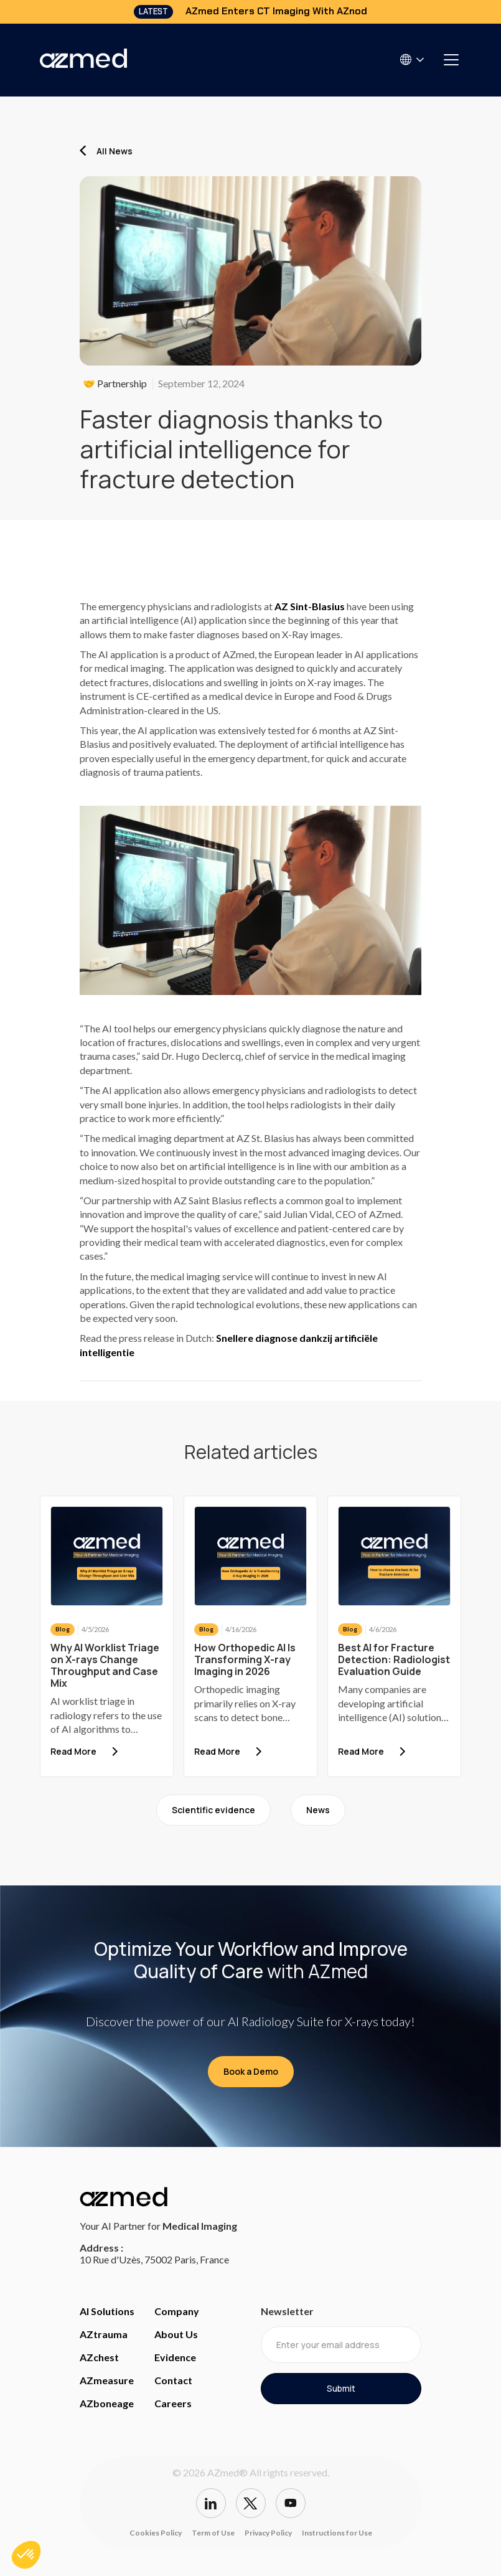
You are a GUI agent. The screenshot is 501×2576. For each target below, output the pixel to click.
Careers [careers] (173, 2403)
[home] (83, 60)
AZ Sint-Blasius (309, 606)
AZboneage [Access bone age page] (107, 2403)
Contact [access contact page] (173, 2380)
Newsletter (287, 2311)
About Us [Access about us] (176, 2334)
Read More (73, 1751)
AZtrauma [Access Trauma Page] (104, 2334)
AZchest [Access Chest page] (99, 2357)
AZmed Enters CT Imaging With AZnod (276, 10)
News (318, 1810)
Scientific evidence (213, 1810)
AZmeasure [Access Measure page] (107, 2380)
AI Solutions (107, 2311)
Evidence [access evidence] (175, 2357)
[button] (413, 59)
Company (176, 2311)
